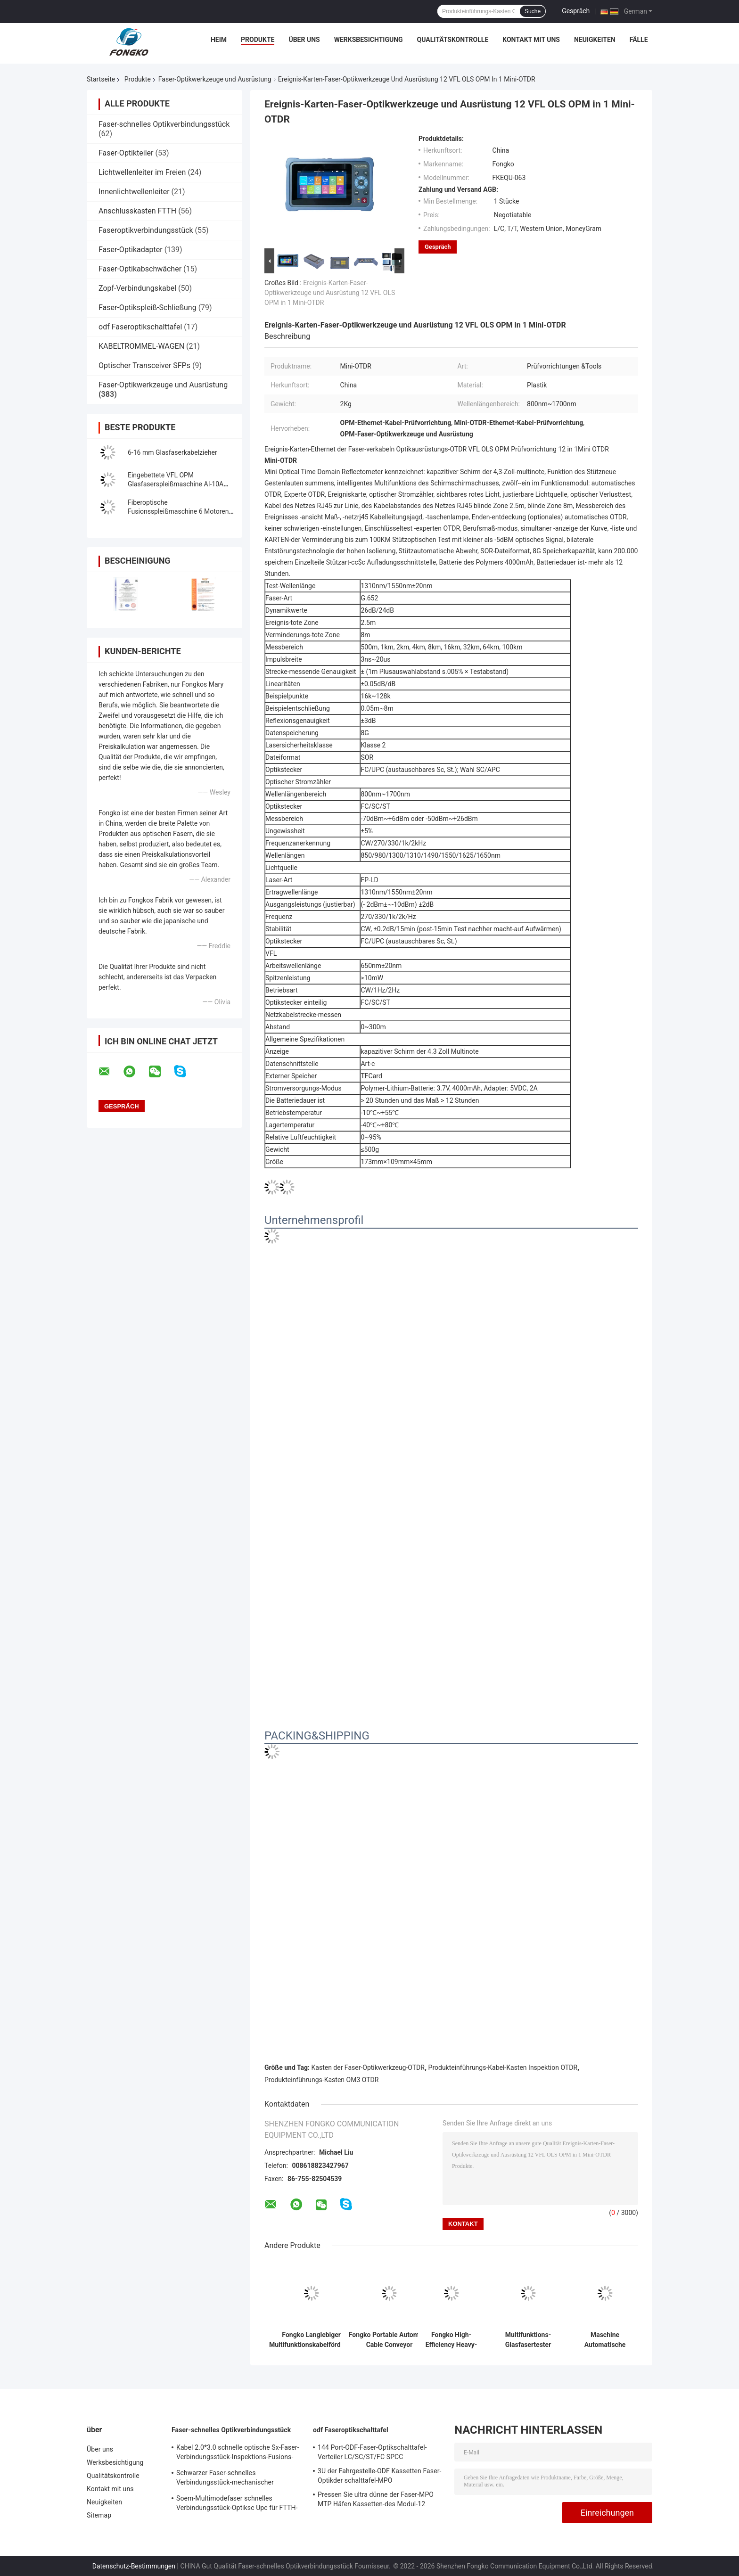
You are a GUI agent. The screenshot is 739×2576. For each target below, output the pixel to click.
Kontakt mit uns (531, 39)
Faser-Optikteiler (126, 152)
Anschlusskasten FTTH (137, 210)
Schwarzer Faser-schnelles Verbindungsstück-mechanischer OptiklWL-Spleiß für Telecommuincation (235, 2479)
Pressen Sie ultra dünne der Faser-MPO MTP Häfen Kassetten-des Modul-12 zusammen (376, 2500)
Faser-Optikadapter (131, 249)
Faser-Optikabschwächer (140, 268)
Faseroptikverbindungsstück (146, 230)
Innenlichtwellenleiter (134, 191)
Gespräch (576, 11)
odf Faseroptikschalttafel (140, 326)
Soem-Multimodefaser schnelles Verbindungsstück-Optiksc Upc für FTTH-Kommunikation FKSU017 (237, 2504)
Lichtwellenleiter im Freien (142, 172)
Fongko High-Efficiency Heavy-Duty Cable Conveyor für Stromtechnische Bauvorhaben (451, 2340)
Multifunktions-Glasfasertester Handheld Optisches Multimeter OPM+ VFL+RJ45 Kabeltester (528, 2340)
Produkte (257, 39)
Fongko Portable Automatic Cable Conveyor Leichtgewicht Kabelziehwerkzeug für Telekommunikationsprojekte (389, 2340)
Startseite (101, 79)
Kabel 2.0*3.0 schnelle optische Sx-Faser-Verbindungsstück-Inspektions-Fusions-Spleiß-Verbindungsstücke (237, 2453)
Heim (219, 39)
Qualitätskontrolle (453, 39)
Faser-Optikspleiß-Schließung (148, 307)
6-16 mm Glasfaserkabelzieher (172, 452)
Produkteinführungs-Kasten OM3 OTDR (321, 2080)
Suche (533, 11)
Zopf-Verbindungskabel (137, 288)
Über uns (304, 39)
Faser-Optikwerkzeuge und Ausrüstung (214, 79)
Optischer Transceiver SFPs (144, 365)
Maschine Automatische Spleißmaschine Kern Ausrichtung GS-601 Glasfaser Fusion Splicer (605, 2340)
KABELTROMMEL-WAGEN (141, 346)
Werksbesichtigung (368, 39)
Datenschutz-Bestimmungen (133, 2566)
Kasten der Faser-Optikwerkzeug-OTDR (368, 2067)
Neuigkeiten (595, 39)
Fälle (639, 39)
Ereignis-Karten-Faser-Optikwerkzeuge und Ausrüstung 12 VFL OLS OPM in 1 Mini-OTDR (329, 292)
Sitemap (99, 2515)
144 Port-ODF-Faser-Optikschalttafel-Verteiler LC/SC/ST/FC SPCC (372, 2452)
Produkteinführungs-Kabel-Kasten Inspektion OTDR (502, 2067)
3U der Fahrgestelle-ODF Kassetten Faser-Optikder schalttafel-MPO (380, 2475)
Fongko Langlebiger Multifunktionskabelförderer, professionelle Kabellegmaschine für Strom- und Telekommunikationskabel (311, 2340)
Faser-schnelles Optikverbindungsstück (164, 124)
